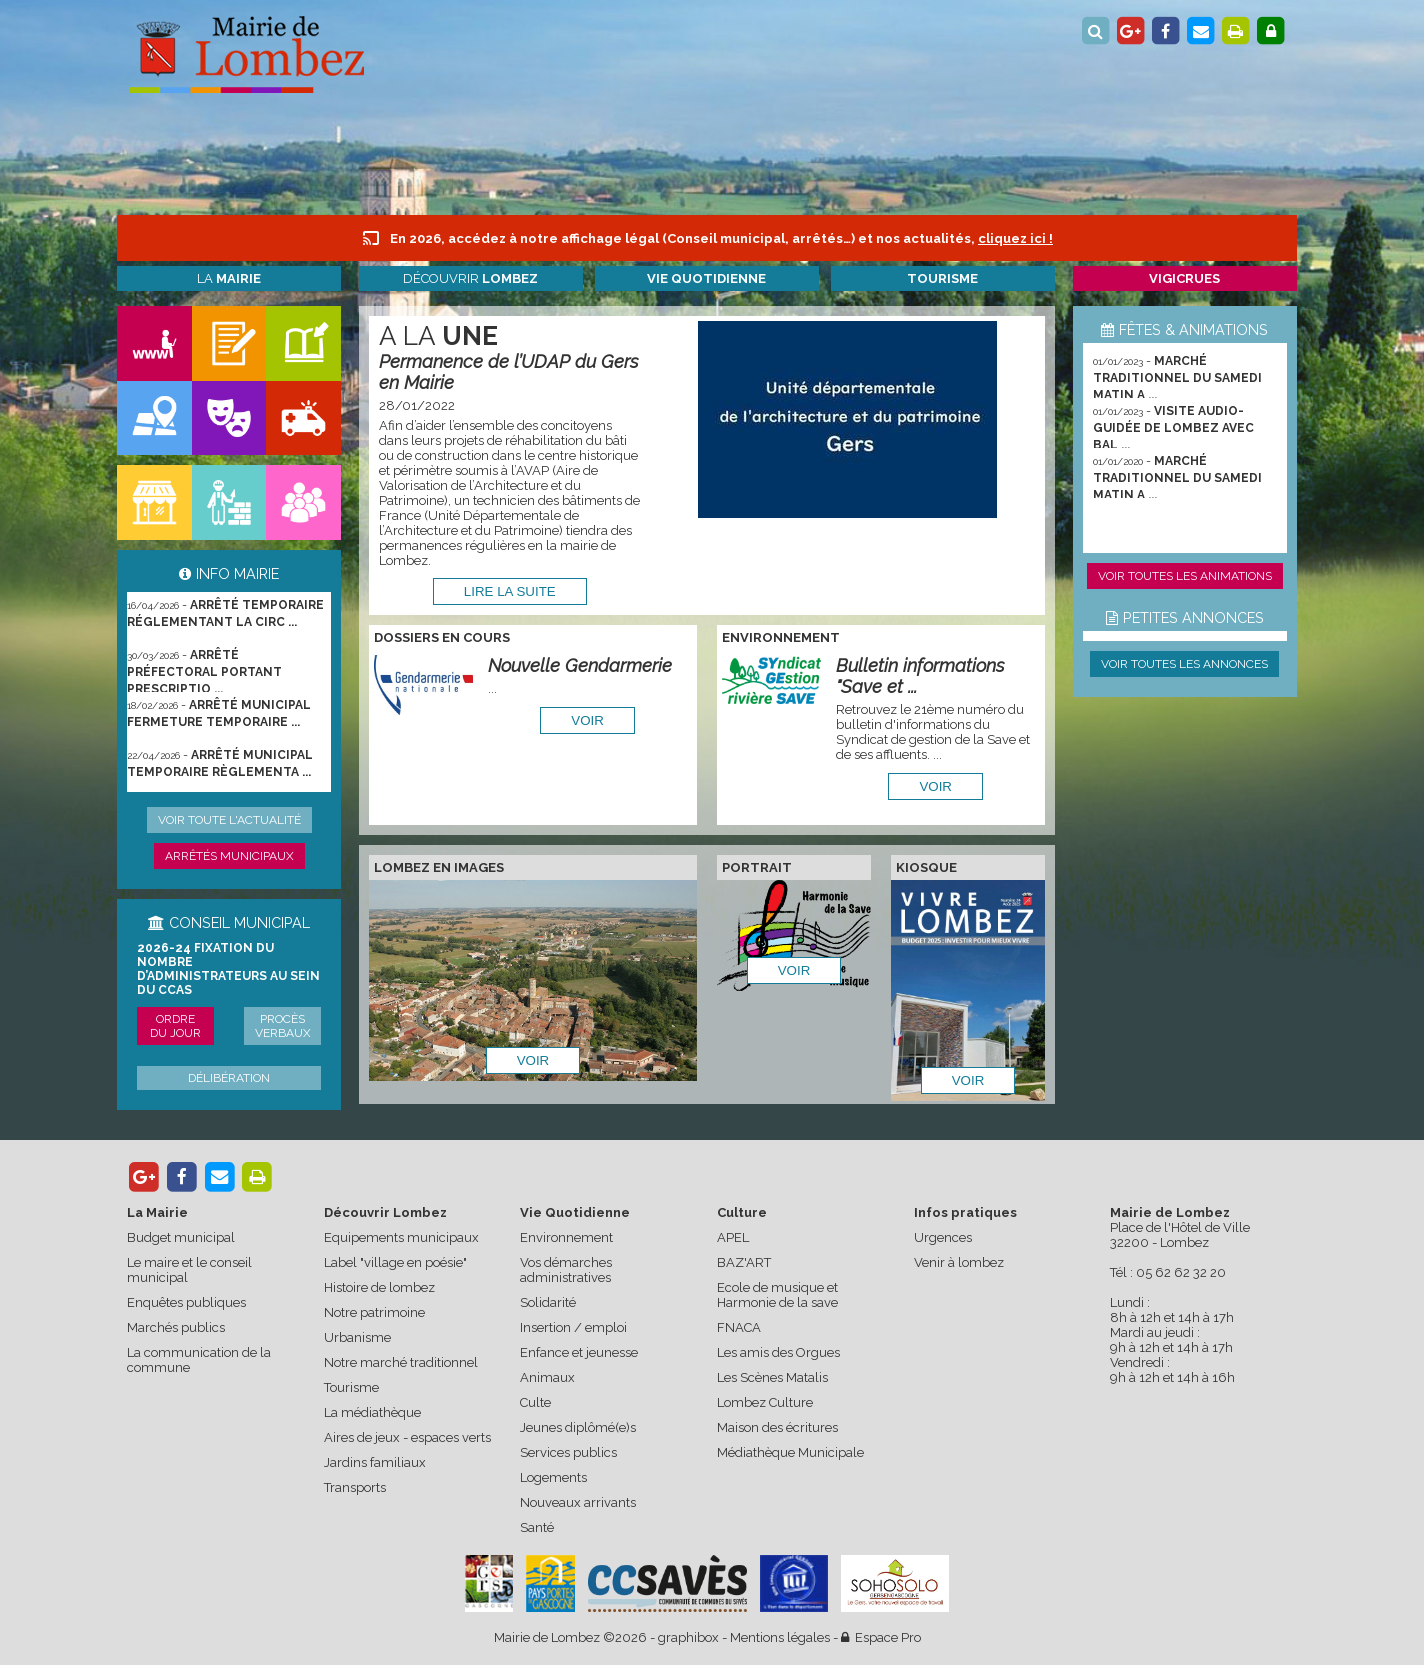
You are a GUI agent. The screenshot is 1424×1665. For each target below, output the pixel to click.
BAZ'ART (744, 1262)
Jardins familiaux (375, 1462)
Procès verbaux (283, 1026)
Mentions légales (780, 1637)
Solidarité (548, 1302)
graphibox (688, 1637)
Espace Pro (881, 1637)
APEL (733, 1237)
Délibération (229, 1078)
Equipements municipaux (401, 1237)
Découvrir (470, 278)
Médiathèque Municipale (790, 1452)
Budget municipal (181, 1237)
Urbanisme (357, 1337)
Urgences (943, 1237)
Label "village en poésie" (395, 1262)
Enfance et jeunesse (579, 1352)
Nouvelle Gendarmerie (580, 665)
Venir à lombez (959, 1262)
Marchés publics (176, 1327)
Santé (537, 1527)
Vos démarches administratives (566, 1270)
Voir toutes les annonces (1184, 664)
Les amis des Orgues (778, 1352)
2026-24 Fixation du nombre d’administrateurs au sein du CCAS (228, 969)
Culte (535, 1402)
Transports (355, 1487)
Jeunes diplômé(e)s (578, 1427)
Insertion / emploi (573, 1327)
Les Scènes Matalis (772, 1377)
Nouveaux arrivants (578, 1502)
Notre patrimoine (374, 1312)
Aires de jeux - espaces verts (407, 1437)
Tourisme (351, 1387)
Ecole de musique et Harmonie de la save (777, 1295)
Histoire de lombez (379, 1287)
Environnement (566, 1237)
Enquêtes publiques (186, 1302)
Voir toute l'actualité (229, 820)
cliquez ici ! (1015, 238)
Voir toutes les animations (1185, 576)
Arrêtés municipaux (229, 856)
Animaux (547, 1377)
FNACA (739, 1327)
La (229, 278)
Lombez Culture (765, 1402)
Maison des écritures (777, 1427)
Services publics (568, 1452)
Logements (553, 1477)
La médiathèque (372, 1412)
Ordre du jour (175, 1026)
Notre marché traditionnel (401, 1362)
